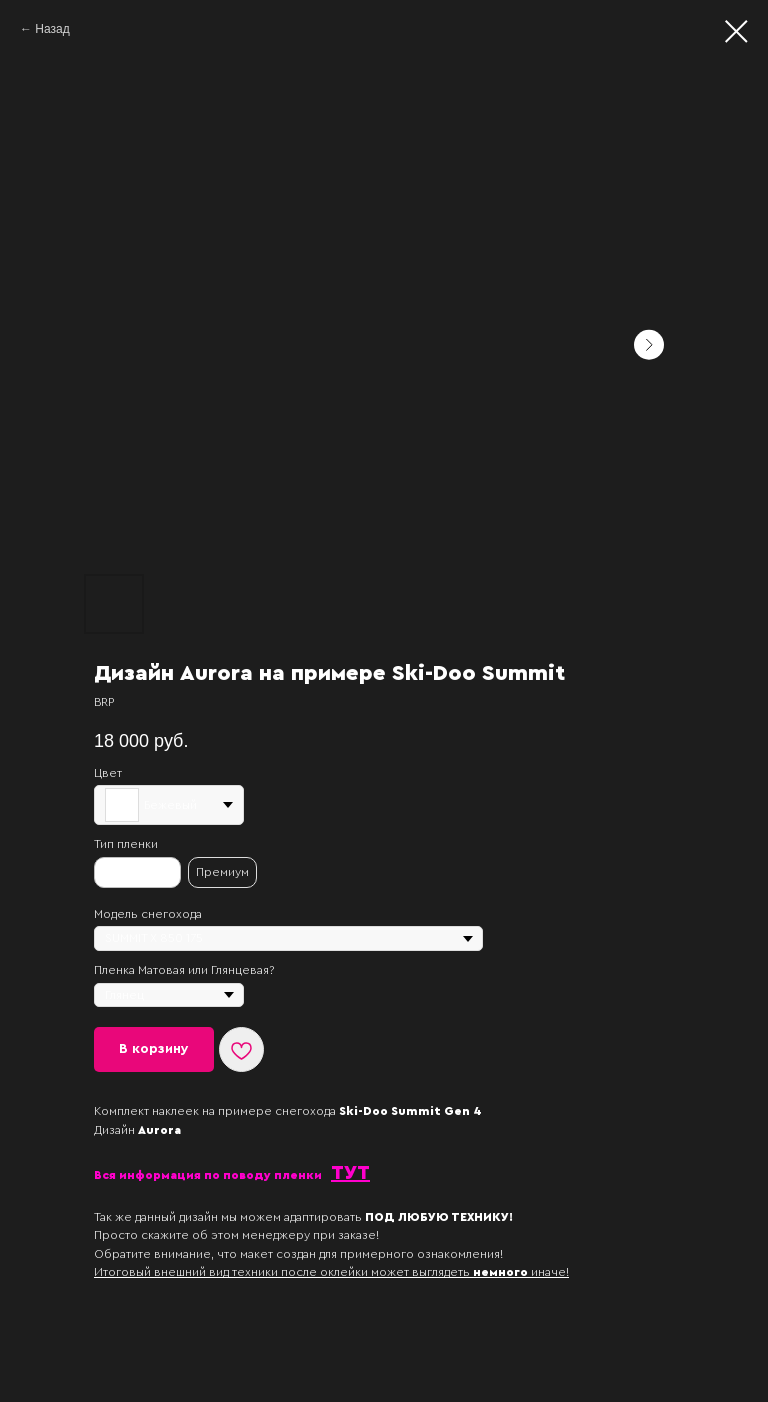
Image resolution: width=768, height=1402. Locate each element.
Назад (52, 29)
